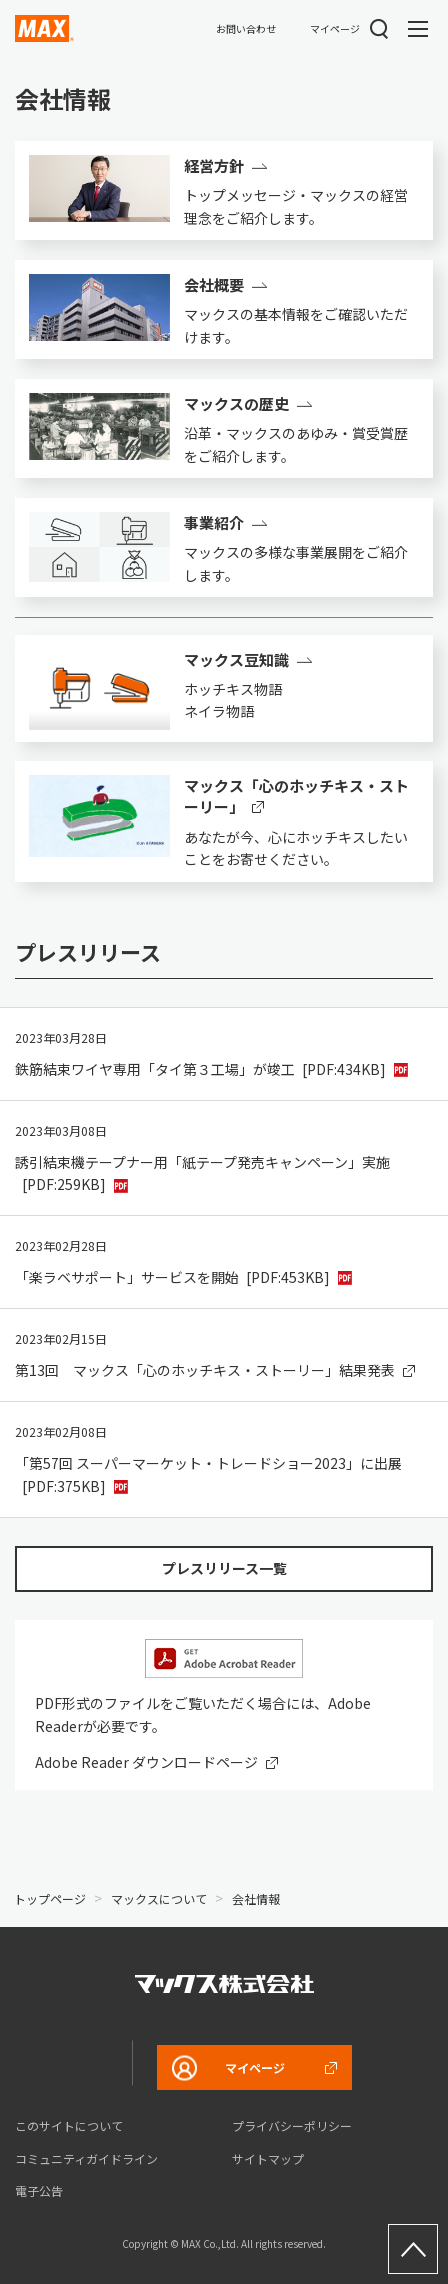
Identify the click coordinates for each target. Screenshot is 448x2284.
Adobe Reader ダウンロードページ (146, 1762)
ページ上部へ (413, 2249)
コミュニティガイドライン (86, 2158)
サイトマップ (268, 2158)
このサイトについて (69, 2125)
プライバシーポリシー (292, 2125)
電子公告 (39, 2190)
